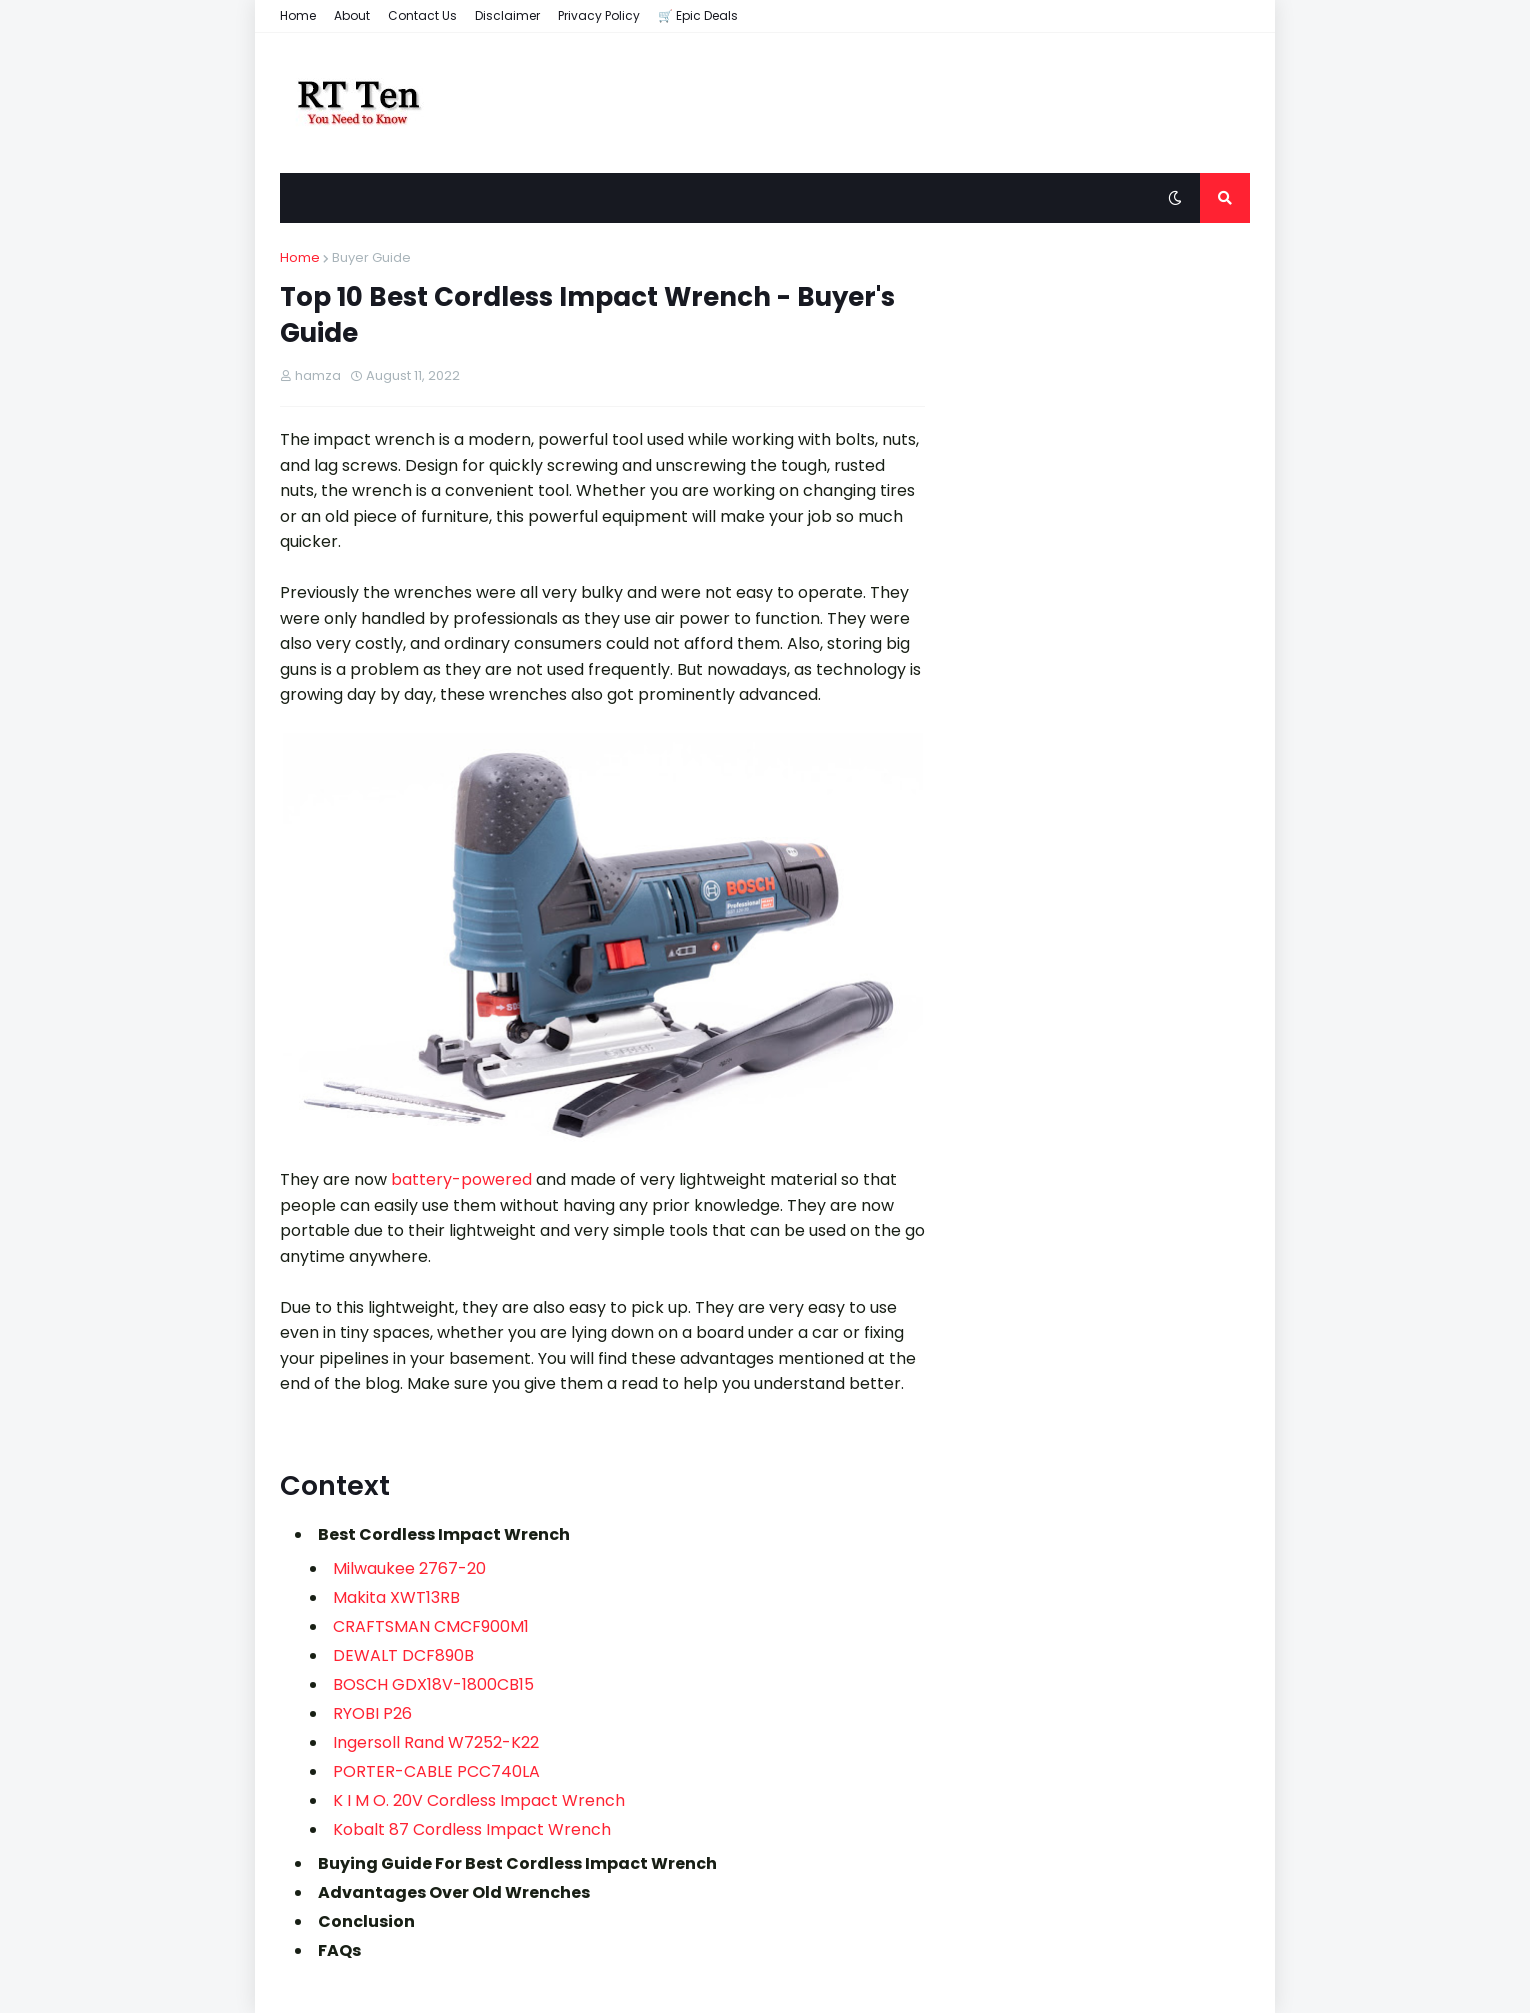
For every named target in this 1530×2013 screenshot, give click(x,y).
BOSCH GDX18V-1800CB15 (435, 1684)
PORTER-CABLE (395, 1771)
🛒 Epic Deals (698, 15)
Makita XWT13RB (396, 1597)
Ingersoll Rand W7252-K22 (436, 1742)
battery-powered (461, 1179)
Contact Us (422, 15)
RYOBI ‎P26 (372, 1713)
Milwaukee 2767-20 (409, 1568)
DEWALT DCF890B (403, 1655)
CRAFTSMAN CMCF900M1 (431, 1626)
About (352, 15)
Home (298, 15)
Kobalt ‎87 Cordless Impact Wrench (472, 1829)
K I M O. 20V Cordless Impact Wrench (479, 1800)
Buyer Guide (371, 257)
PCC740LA (498, 1771)
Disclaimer (507, 15)
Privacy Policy (599, 15)
